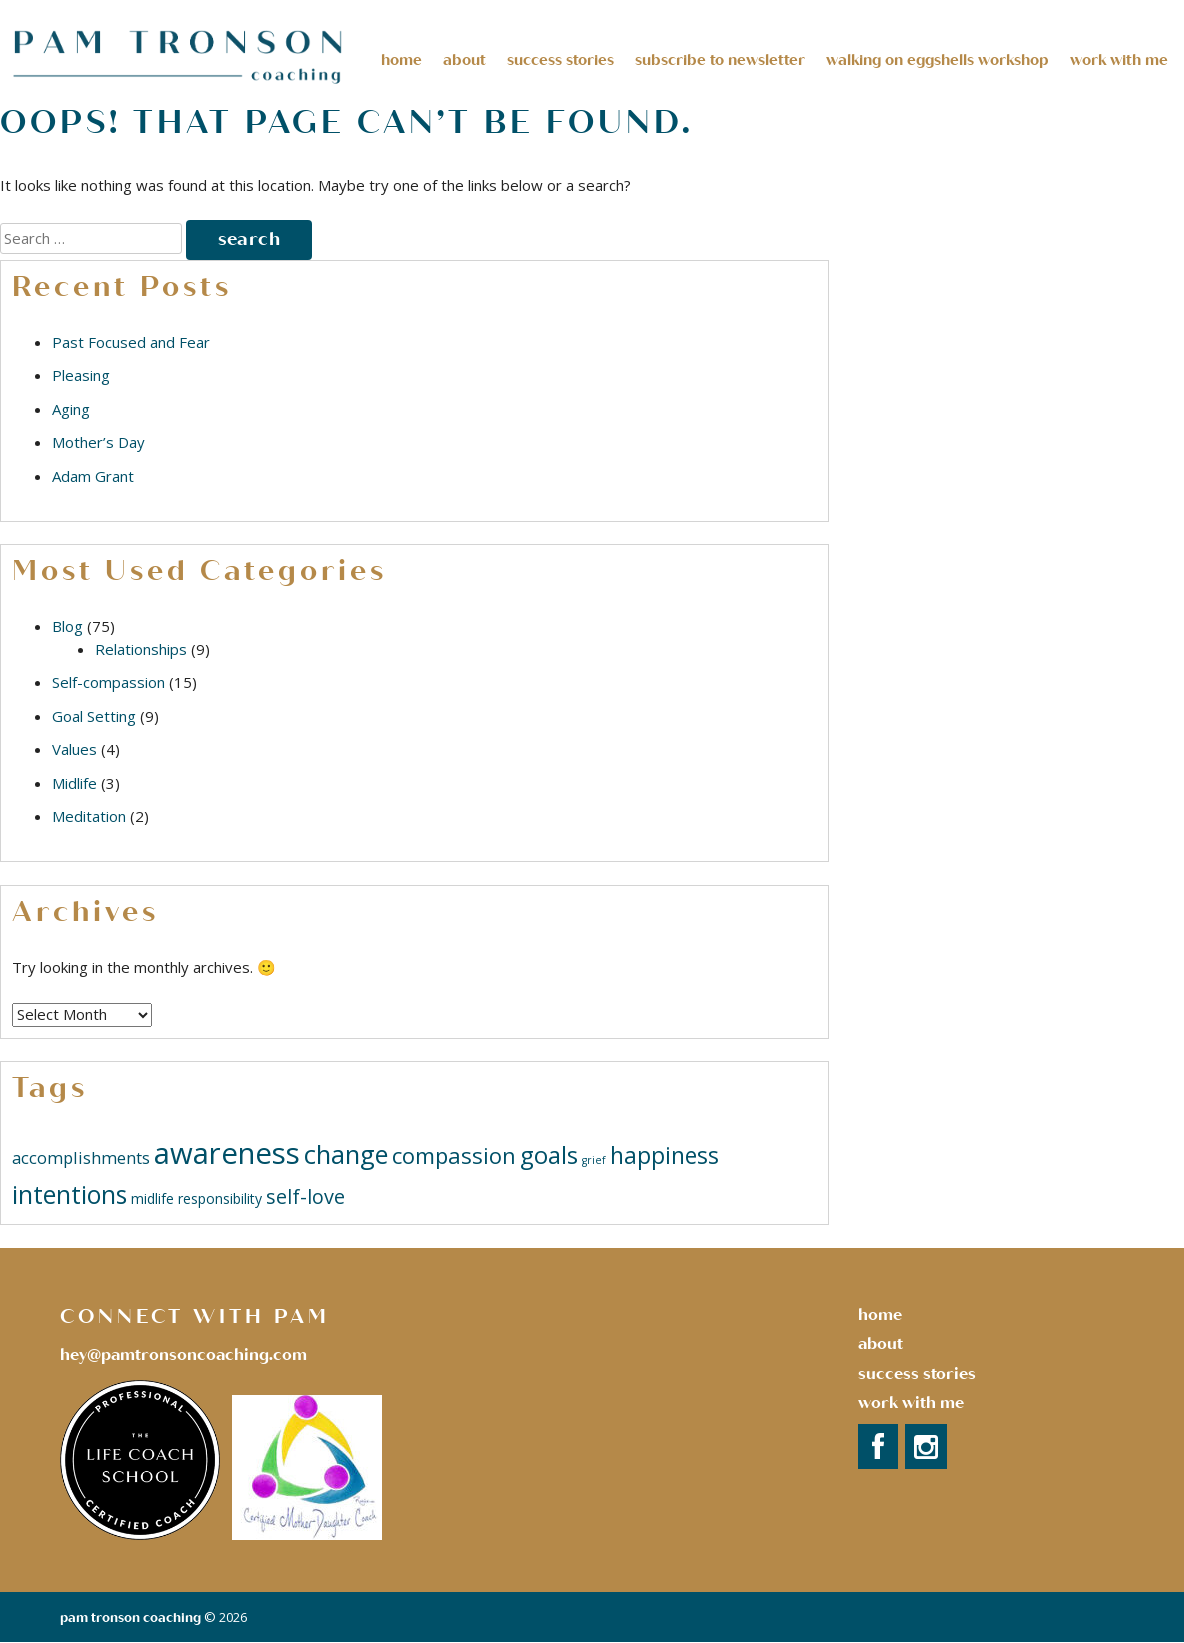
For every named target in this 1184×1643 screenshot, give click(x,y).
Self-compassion (108, 682)
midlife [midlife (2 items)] (152, 1198)
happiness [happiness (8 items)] (664, 1155)
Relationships (141, 649)
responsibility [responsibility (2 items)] (220, 1198)
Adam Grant (93, 476)
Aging (71, 409)
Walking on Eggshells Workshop (937, 60)
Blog (67, 626)
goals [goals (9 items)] (549, 1154)
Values (74, 749)
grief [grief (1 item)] (594, 1160)
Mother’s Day (98, 442)
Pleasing (81, 375)
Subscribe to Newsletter (720, 60)
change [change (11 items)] (346, 1154)
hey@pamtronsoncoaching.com (183, 1355)
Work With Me (1119, 60)
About (464, 60)
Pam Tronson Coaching (130, 1618)
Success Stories (560, 60)
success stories (917, 1374)
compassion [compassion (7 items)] (454, 1155)
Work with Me (911, 1403)
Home (401, 60)
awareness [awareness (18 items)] (227, 1153)
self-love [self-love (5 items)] (305, 1196)
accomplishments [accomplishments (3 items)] (81, 1157)
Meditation (89, 816)
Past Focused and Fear (131, 342)
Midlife (74, 783)
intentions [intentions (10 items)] (69, 1194)
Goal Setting (94, 716)
